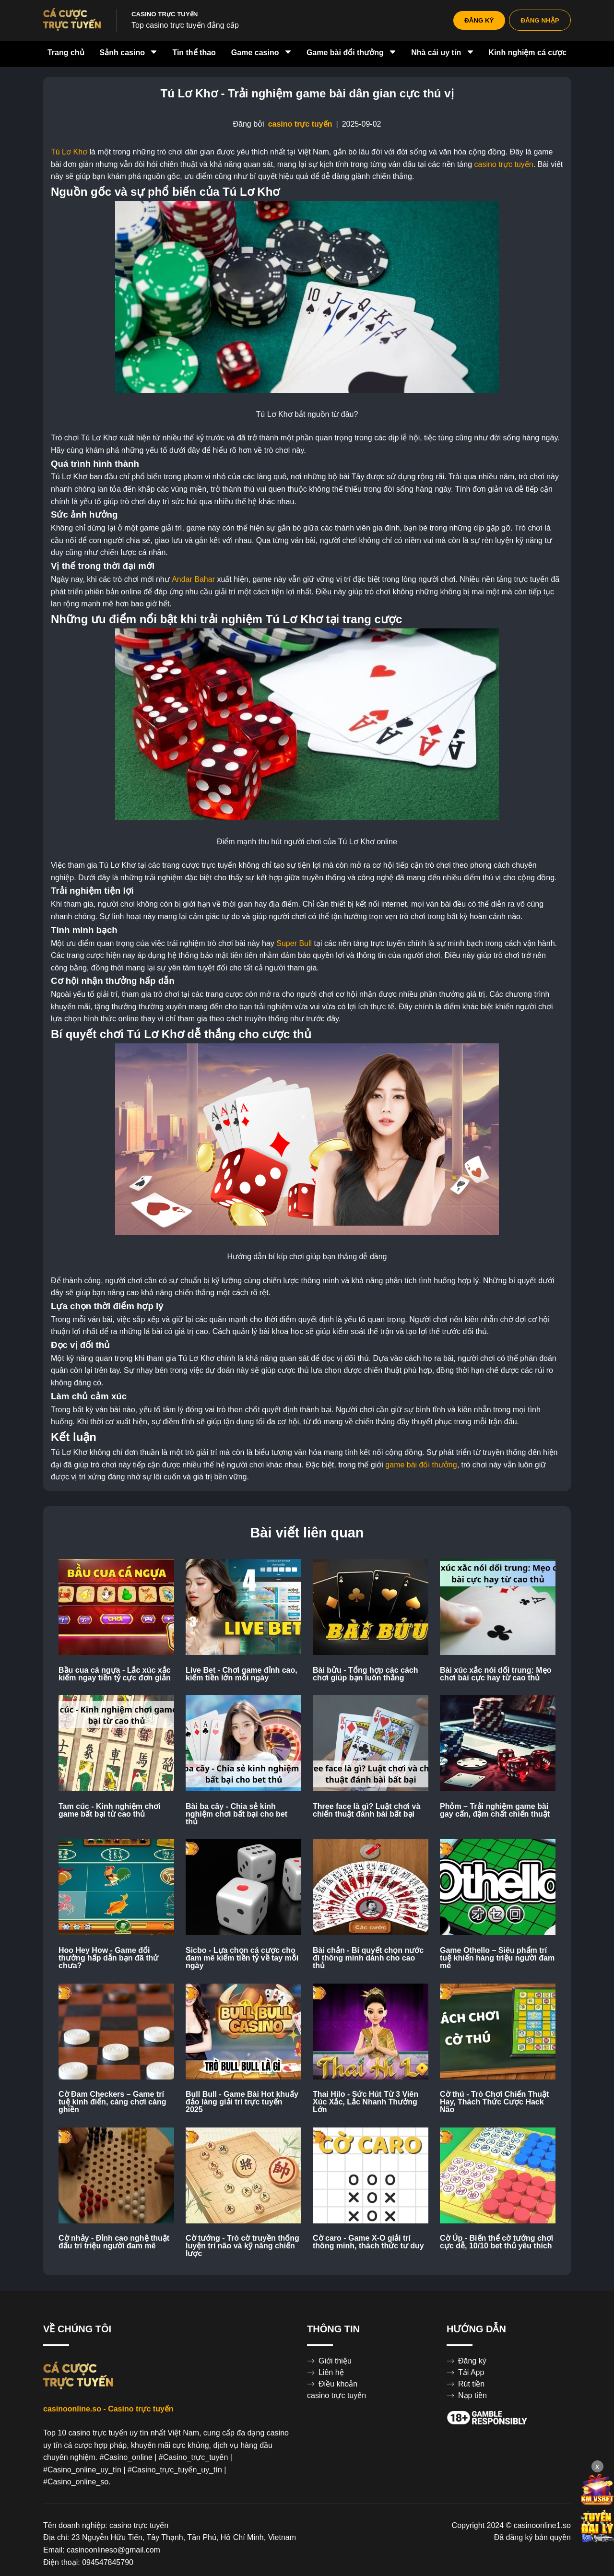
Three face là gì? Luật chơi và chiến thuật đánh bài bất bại (366, 1810)
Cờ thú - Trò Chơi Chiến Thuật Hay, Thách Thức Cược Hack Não (494, 2102)
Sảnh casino (128, 53)
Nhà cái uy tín (442, 53)
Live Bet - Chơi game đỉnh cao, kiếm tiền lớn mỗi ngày (241, 1674)
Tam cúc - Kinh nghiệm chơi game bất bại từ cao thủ (110, 1810)
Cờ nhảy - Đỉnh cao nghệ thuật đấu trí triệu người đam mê (114, 2242)
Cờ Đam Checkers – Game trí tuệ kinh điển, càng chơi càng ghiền (112, 2102)
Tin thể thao (193, 53)
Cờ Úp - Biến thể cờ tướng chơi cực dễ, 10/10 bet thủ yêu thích (496, 2242)
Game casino (261, 53)
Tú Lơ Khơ (69, 152)
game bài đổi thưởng (421, 1465)
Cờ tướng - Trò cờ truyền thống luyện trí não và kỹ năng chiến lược (242, 2245)
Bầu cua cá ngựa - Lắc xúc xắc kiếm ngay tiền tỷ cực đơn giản (115, 1674)
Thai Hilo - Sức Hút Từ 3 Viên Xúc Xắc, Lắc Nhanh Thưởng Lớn (365, 2102)
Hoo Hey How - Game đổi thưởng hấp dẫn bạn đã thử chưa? (108, 1958)
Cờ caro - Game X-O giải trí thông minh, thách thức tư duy (368, 2242)
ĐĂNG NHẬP (539, 20)
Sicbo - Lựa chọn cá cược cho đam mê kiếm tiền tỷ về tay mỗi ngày (242, 1958)
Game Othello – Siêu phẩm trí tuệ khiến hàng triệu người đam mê (497, 1958)
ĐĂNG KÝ (478, 20)
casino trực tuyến (300, 124)
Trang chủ (65, 53)
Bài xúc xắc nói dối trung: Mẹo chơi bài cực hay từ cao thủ (495, 1674)
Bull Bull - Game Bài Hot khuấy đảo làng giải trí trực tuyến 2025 (242, 2102)
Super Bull (294, 943)
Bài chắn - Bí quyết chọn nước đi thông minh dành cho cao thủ (368, 1958)
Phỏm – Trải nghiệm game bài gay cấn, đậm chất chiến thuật (495, 1810)
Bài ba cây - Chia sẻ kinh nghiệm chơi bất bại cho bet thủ (236, 1814)
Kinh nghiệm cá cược (528, 53)
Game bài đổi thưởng (351, 53)
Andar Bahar (193, 579)
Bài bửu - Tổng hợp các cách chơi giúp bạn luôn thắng (365, 1674)
